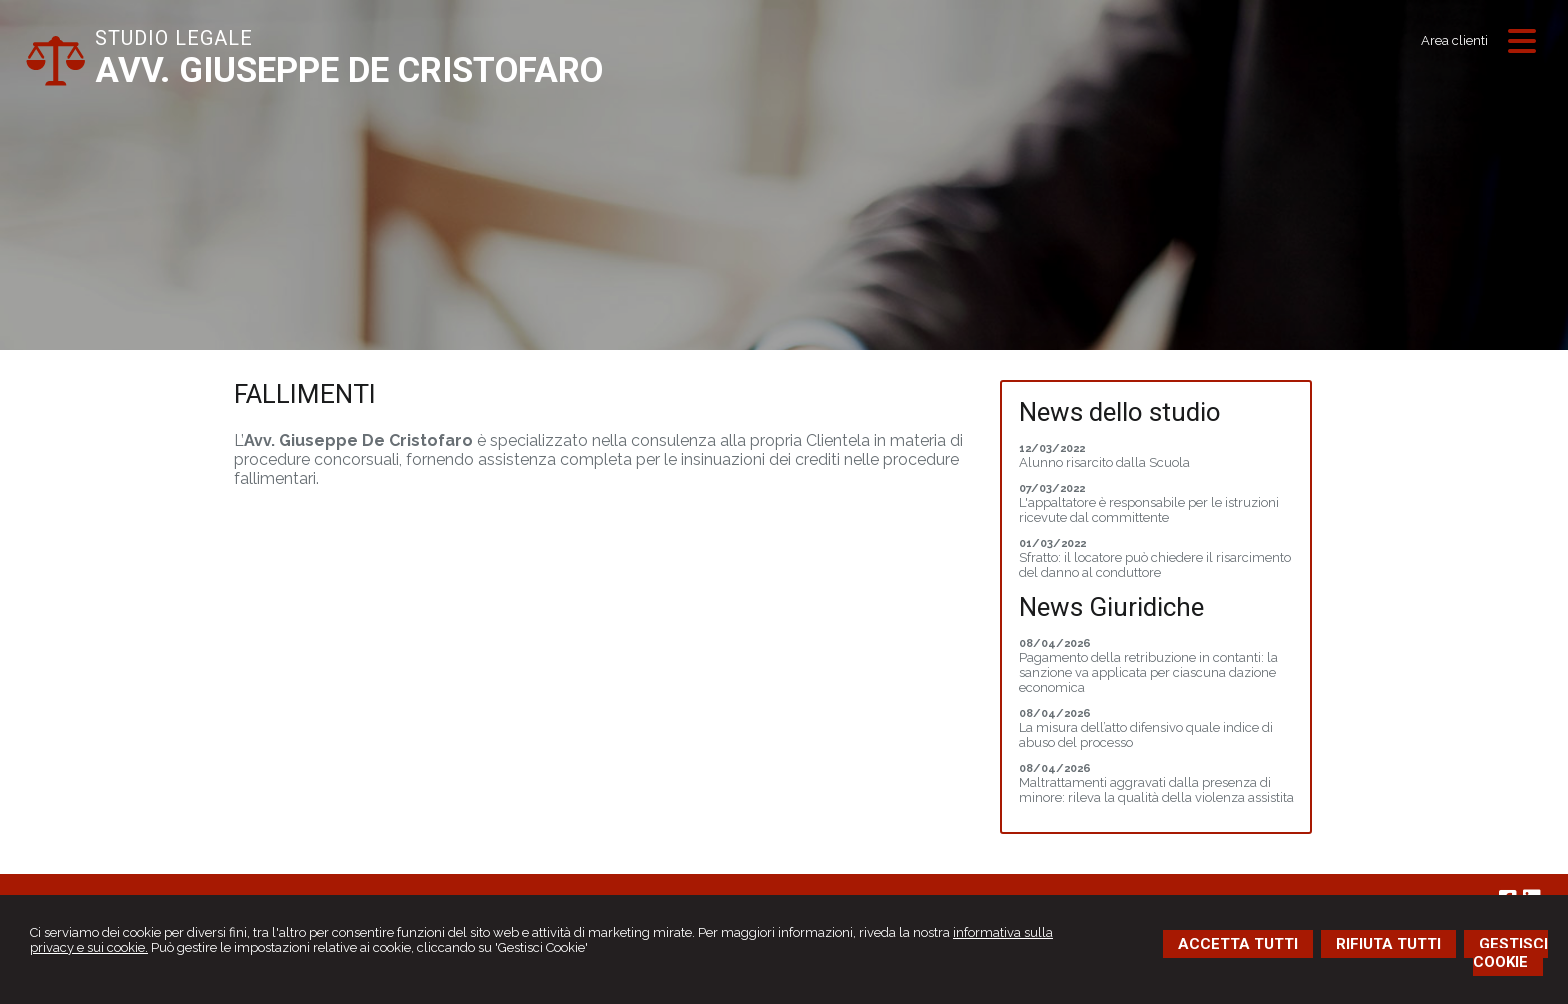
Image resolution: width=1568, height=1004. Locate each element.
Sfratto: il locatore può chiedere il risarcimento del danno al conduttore (1155, 565)
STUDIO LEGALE (174, 38)
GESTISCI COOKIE (1510, 953)
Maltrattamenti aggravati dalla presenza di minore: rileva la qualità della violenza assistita (1156, 790)
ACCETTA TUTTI (1238, 944)
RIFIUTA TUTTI (1388, 944)
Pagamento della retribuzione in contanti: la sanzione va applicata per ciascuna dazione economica (1148, 672)
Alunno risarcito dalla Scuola (1104, 462)
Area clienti (1454, 40)
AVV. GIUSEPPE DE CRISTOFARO (349, 70)
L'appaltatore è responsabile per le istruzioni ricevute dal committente (1149, 510)
